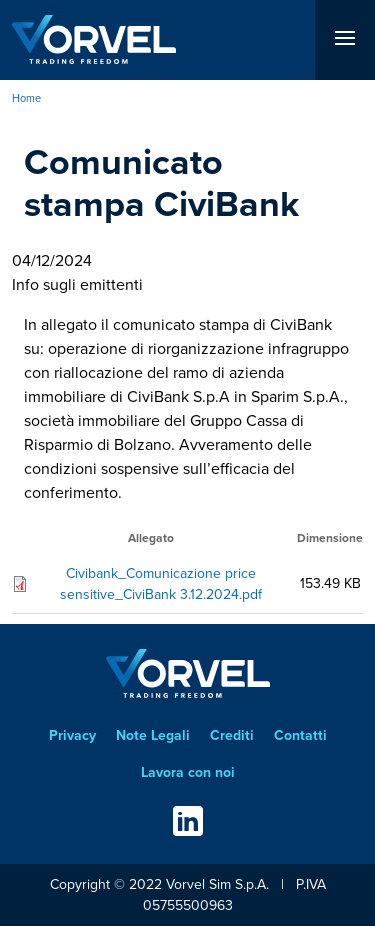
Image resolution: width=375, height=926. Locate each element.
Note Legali (153, 735)
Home (26, 98)
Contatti (300, 735)
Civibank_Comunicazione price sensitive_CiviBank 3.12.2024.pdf (161, 584)
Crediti (232, 735)
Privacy (72, 735)
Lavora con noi (188, 772)
